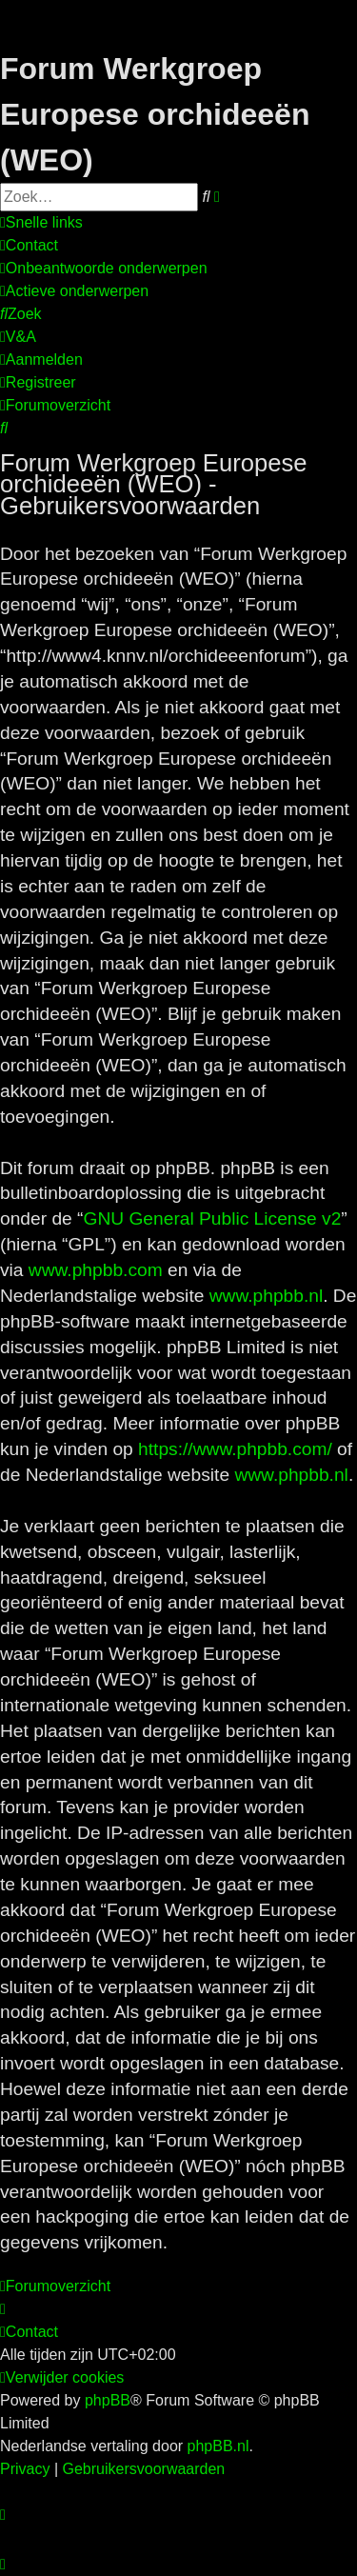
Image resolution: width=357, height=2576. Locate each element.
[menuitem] (29, 245)
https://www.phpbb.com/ (235, 1449)
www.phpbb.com (96, 1270)
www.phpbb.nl (266, 1296)
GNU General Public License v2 (212, 1218)
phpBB (107, 2400)
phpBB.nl (218, 2446)
